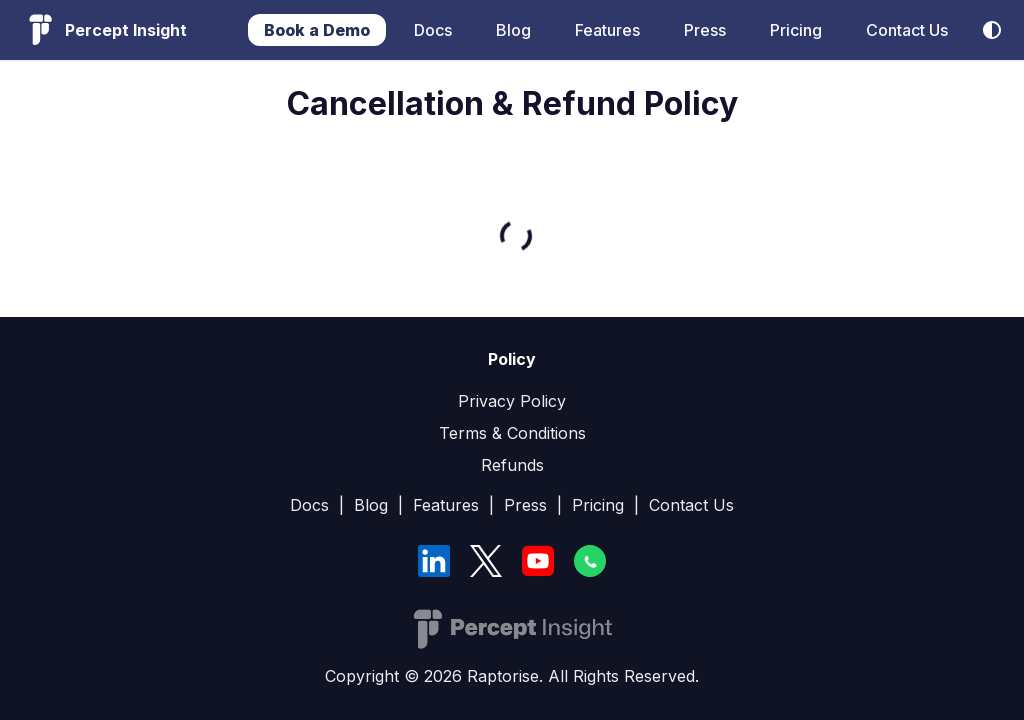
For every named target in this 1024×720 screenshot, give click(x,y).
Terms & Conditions (512, 433)
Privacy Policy (512, 401)
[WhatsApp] (590, 561)
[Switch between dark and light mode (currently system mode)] (992, 30)
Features (607, 30)
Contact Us (907, 30)
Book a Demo (317, 30)
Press (705, 30)
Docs (433, 30)
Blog (513, 30)
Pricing (796, 30)
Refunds (512, 465)
